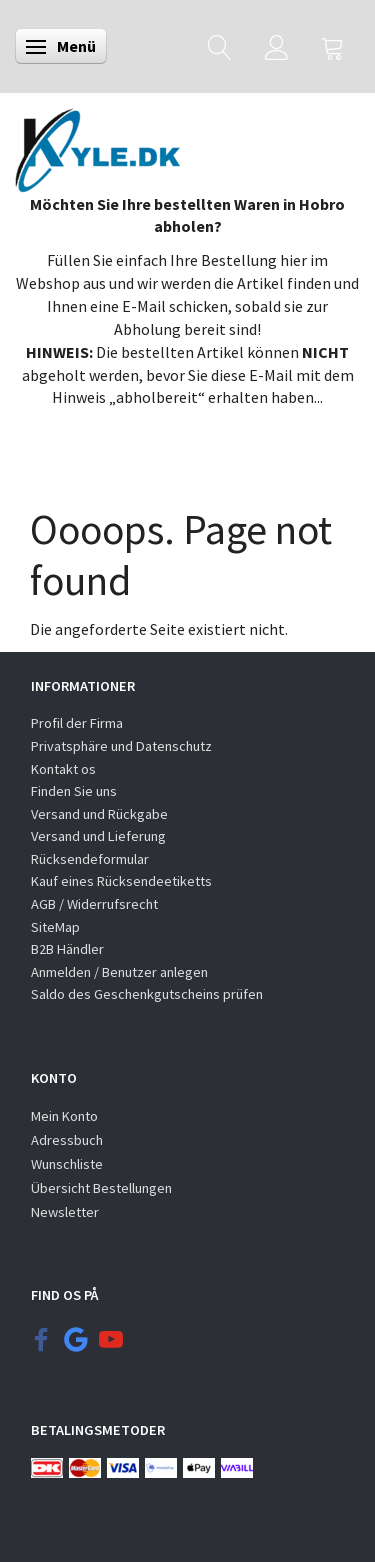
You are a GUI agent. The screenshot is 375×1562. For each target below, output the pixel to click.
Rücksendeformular (90, 859)
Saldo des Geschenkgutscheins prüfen (147, 994)
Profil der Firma (77, 723)
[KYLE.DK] (97, 145)
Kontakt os (63, 769)
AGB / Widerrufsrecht (94, 904)
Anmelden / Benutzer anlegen (119, 972)
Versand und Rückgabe (99, 814)
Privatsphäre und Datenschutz (121, 746)
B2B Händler (67, 949)
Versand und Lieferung (98, 836)
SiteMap (55, 927)
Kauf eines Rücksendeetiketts (121, 881)
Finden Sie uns (74, 791)
